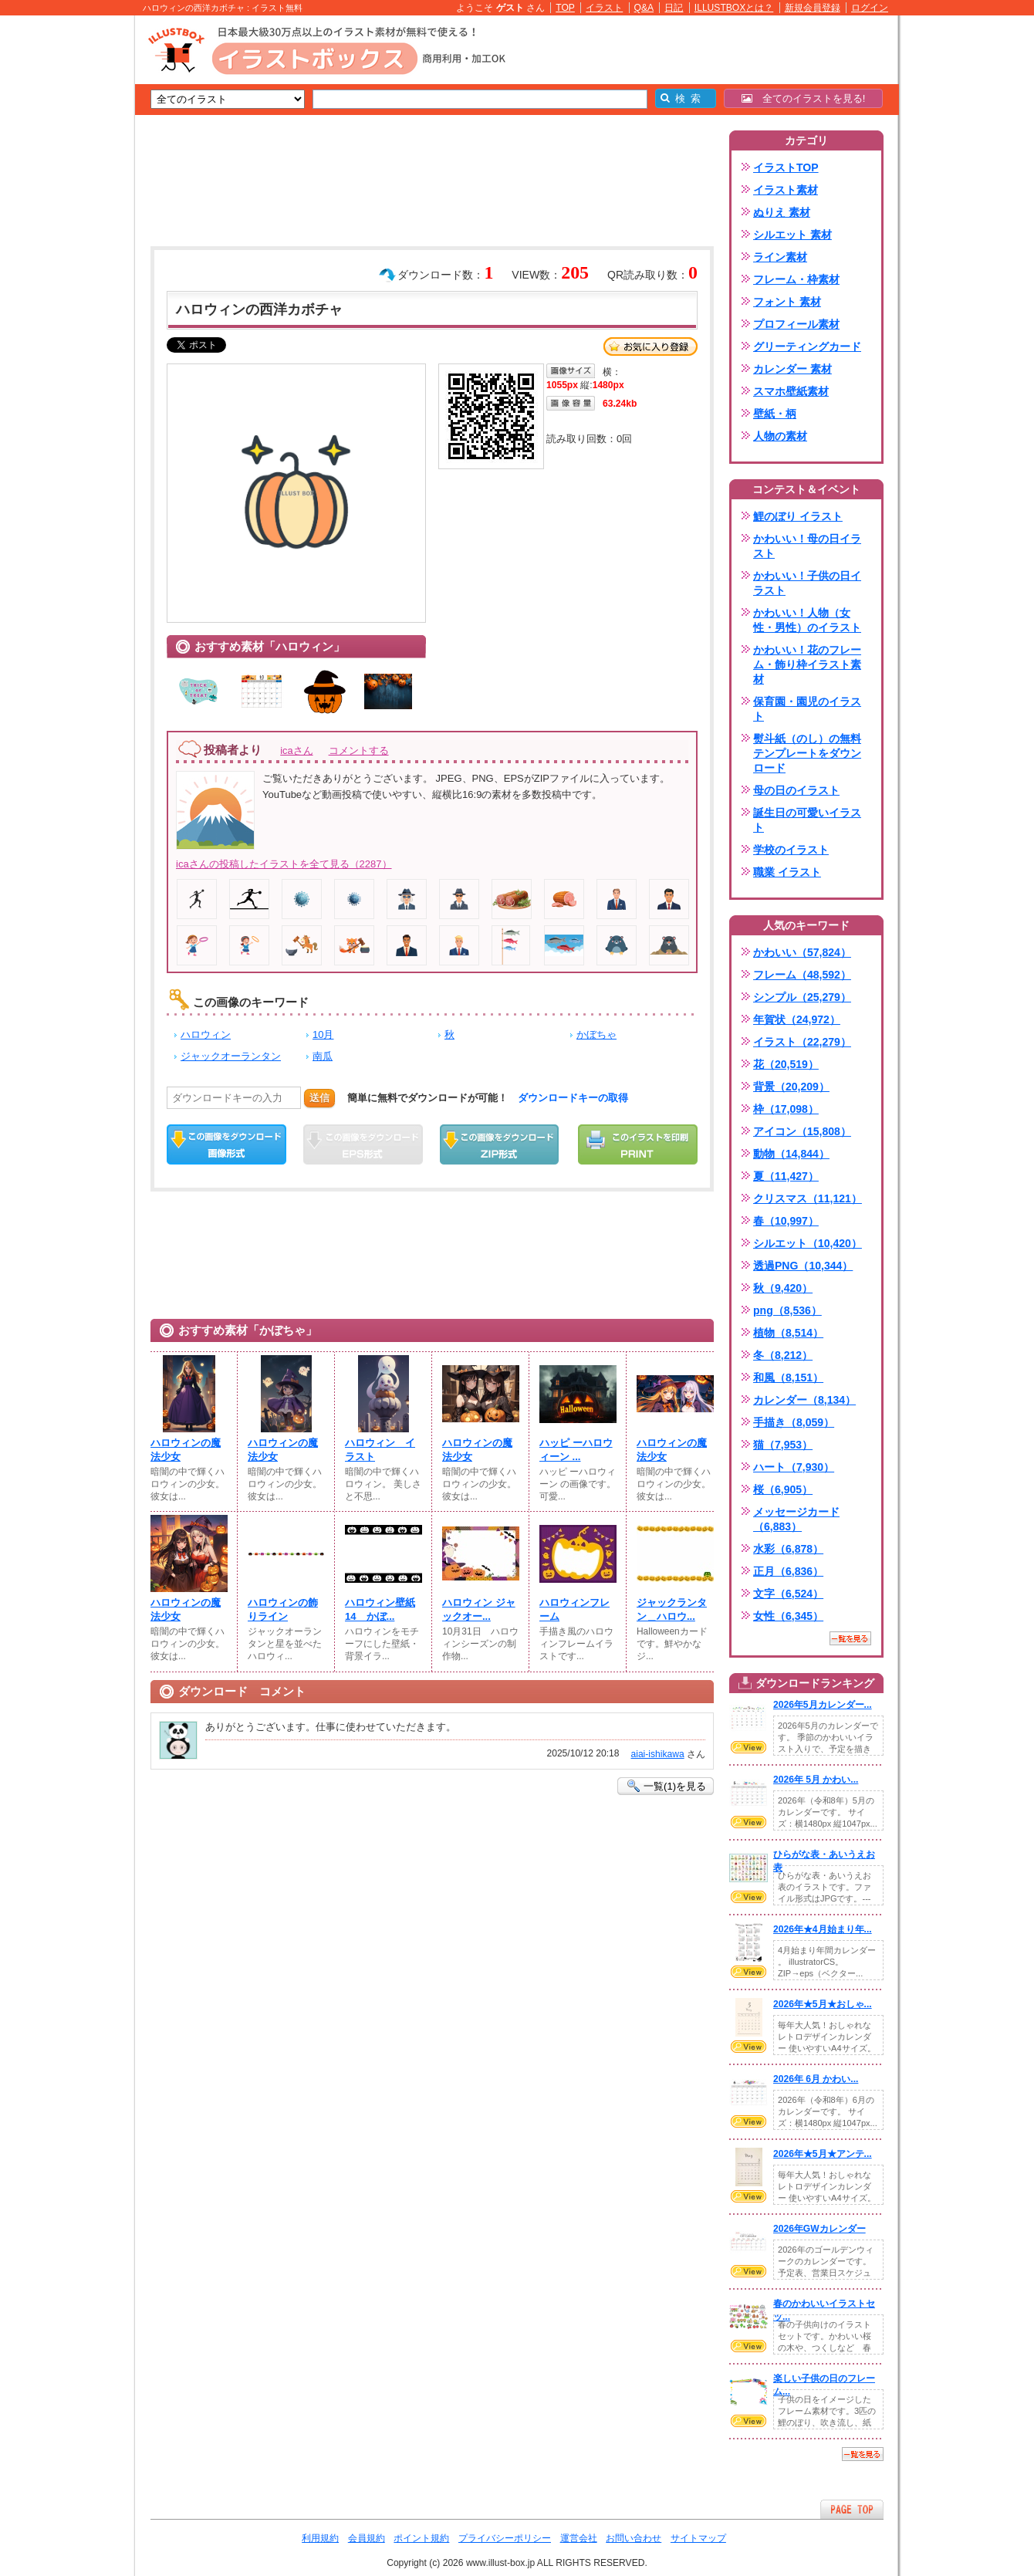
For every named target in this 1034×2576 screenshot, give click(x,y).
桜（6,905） (783, 1489)
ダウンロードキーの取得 (573, 1098)
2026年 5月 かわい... (815, 1779)
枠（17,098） (786, 1109)
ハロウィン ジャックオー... (478, 1609)
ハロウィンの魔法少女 (185, 1449)
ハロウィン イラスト (380, 1449)
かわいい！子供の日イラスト (807, 583)
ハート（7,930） (793, 1467)
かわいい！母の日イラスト (807, 545)
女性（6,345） (788, 1616)
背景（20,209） (791, 1086)
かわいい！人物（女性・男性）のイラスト (807, 620)
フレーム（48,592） (802, 975)
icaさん (296, 750)
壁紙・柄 (774, 413)
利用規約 (320, 2538)
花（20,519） (786, 1064)
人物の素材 (780, 436)
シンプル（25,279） (802, 997)
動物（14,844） (791, 1154)
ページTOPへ (852, 2509)
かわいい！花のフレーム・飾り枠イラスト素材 (807, 664)
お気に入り (650, 346)
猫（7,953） (783, 1444)
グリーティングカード (807, 346)
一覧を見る (850, 1638)
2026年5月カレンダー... (822, 1704)
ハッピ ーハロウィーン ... (576, 1449)
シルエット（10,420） (807, 1243)
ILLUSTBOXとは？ (733, 7)
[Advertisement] (61, 254)
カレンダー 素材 (792, 369)
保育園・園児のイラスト (807, 708)
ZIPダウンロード (499, 1144)
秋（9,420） (783, 1288)
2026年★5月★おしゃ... (822, 2004)
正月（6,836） (788, 1571)
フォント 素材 (787, 302)
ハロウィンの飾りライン (283, 1609)
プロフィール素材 (796, 324)
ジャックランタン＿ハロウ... (672, 1609)
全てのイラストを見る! (804, 98)
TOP (565, 7)
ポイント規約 (421, 2538)
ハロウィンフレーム (574, 1609)
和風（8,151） (788, 1377)
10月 (323, 1034)
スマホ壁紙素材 (791, 391)
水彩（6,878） (788, 1549)
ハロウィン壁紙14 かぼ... (380, 1609)
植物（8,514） (788, 1333)
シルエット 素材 (792, 234)
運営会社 (578, 2538)
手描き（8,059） (793, 1422)
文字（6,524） (788, 1593)
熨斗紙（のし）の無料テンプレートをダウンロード (807, 753)
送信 (319, 1098)
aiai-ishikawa (657, 1754)
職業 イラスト (787, 872)
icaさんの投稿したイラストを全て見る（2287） (284, 864)
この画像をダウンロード (226, 1144)
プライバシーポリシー (504, 2538)
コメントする (359, 750)
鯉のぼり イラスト (798, 516)
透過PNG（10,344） (803, 1265)
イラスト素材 (785, 190)
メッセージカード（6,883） (796, 1519)
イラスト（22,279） (802, 1042)
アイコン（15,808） (802, 1131)
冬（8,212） (783, 1355)
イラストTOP (786, 167)
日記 (673, 7)
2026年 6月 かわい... (815, 2079)
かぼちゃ (596, 1034)
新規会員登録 (812, 7)
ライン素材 (780, 257)
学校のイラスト (791, 849)
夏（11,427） (786, 1176)
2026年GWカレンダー (819, 2228)
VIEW (748, 1747)
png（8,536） (787, 1310)
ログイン (869, 7)
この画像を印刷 (638, 1144)
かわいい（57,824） (802, 952)
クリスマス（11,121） (807, 1198)
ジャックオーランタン (231, 1056)
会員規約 (366, 2538)
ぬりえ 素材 (781, 212)
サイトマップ (698, 2538)
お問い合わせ (633, 2538)
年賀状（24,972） (796, 1019)
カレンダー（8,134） (804, 1400)
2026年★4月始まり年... (822, 1929)
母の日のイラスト (796, 790)
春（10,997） (786, 1221)
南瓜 (323, 1056)
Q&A (644, 7)
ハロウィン (206, 1034)
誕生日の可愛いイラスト (807, 819)
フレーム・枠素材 (796, 279)
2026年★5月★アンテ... (822, 2153)
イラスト (604, 7)
